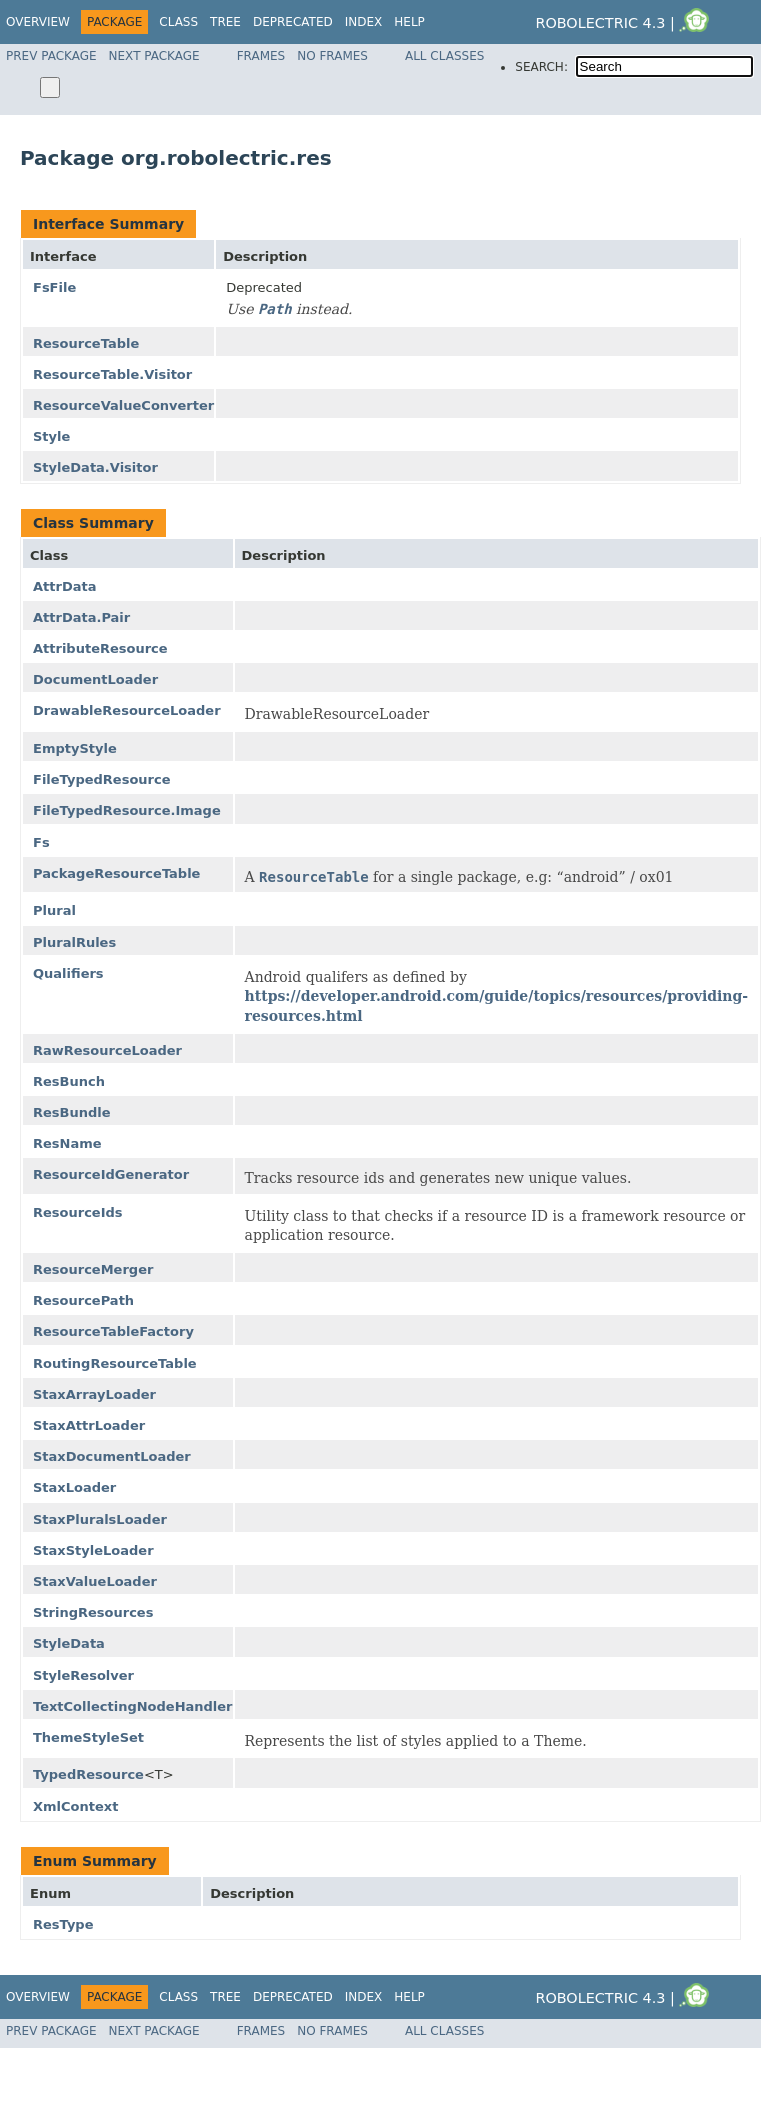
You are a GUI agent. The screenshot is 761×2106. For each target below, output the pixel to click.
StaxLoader (74, 1487)
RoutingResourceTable (115, 1363)
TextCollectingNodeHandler (133, 1706)
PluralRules (74, 942)
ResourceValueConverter (123, 405)
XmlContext (75, 1806)
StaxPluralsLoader (100, 1519)
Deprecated (293, 22)
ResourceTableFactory (113, 1331)
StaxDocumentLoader (112, 1456)
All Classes (444, 56)
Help (409, 22)
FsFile (54, 287)
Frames (261, 56)
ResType (63, 1924)
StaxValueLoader (95, 1581)
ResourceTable (86, 343)
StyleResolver (83, 1675)
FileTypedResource (102, 779)
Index (364, 22)
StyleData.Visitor (95, 467)
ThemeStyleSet (88, 1737)
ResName (67, 1143)
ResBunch (69, 1081)
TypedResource (88, 1774)
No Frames (332, 56)
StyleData (69, 1643)
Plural (54, 910)
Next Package (154, 56)
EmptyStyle (75, 748)
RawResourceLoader (107, 1050)
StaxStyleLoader (93, 1550)
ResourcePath (83, 1300)
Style (51, 436)
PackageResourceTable (116, 873)
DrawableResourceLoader (127, 710)
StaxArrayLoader (94, 1394)
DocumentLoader (95, 679)
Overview (38, 22)
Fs (41, 842)
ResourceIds (78, 1212)
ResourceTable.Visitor (112, 374)
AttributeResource (100, 648)
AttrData (64, 586)
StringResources (93, 1612)
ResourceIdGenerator (111, 1174)
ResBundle (72, 1112)
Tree (225, 22)
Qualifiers (68, 973)
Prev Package (51, 56)
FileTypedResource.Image (127, 810)
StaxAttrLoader (89, 1425)
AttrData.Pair (81, 617)
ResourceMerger (93, 1269)
